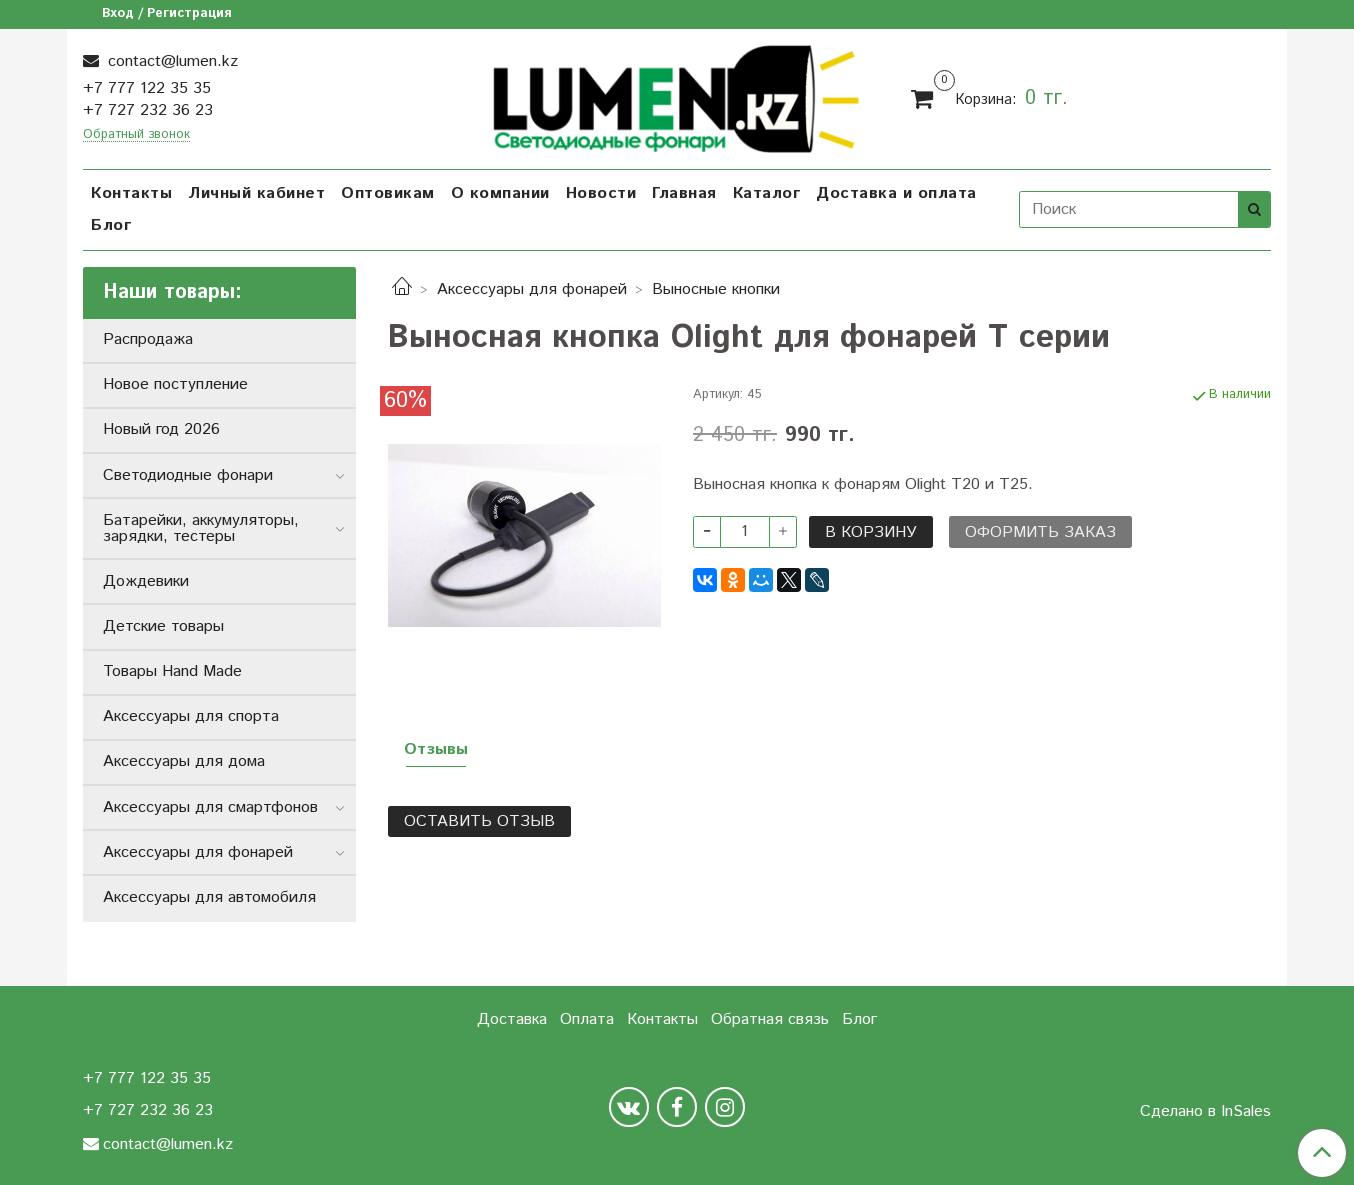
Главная (684, 193)
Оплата (587, 1019)
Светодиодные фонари (188, 475)
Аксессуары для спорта (191, 716)
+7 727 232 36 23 (148, 110)
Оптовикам (388, 193)
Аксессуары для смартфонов (210, 807)
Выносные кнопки (716, 289)
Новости (601, 193)
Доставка (512, 1019)
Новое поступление (175, 384)
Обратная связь (770, 1019)
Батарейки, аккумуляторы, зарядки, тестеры (201, 528)
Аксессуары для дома (184, 761)
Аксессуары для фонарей (532, 289)
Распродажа (148, 339)
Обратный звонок (136, 135)
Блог (111, 225)
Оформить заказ (1040, 532)
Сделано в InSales (1205, 1112)
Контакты (131, 193)
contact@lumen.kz (170, 61)
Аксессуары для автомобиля (209, 897)
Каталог (767, 193)
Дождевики (146, 581)
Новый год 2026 (161, 429)
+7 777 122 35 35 (147, 88)
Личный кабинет (256, 193)
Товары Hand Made (172, 671)
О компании (500, 193)
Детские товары (163, 626)
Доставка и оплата (896, 193)
